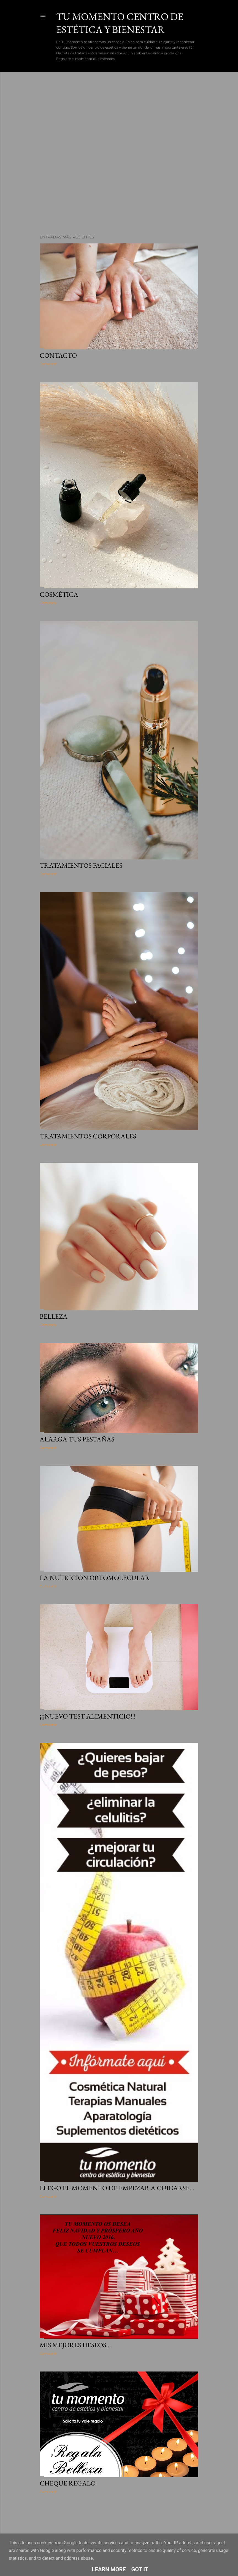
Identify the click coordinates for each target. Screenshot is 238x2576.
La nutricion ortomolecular (95, 1577)
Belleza (53, 1316)
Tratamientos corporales (88, 1136)
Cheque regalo (68, 2483)
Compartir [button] (48, 364)
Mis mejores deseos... (75, 2345)
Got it (139, 2569)
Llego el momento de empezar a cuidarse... (117, 2188)
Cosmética (59, 594)
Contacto (58, 355)
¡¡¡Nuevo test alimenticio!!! (88, 1716)
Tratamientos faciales (81, 865)
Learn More (109, 2569)
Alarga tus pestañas (77, 1439)
